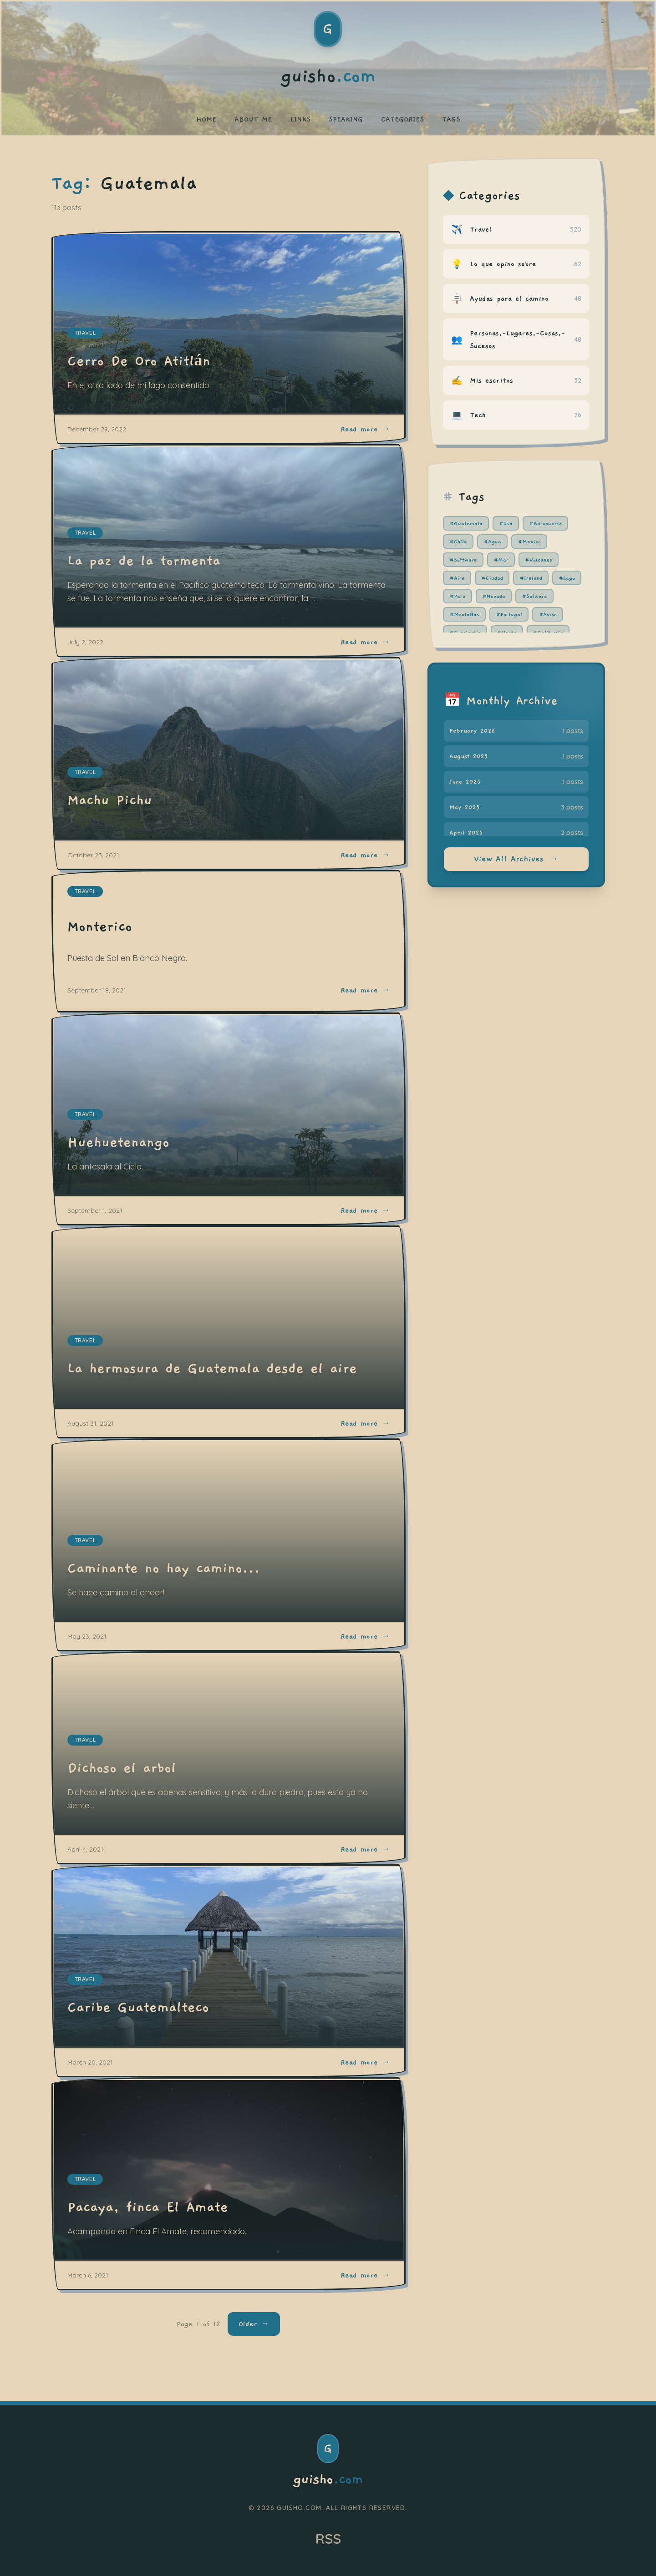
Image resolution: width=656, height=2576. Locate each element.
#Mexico (529, 541)
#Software (463, 560)
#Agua (492, 541)
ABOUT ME (253, 119)
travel (85, 891)
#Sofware (534, 596)
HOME (206, 119)
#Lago (567, 578)
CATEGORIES (402, 119)
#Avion (548, 614)
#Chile (458, 541)
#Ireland (530, 578)
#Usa (506, 523)
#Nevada (493, 596)
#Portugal (509, 614)
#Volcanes (538, 560)
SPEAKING (346, 119)
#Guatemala (466, 523)
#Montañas (464, 614)
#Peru (457, 596)
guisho (328, 2479)
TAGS (451, 119)
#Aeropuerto (545, 523)
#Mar (501, 560)
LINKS (300, 119)
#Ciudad (492, 578)
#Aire (457, 578)
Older (254, 2324)
